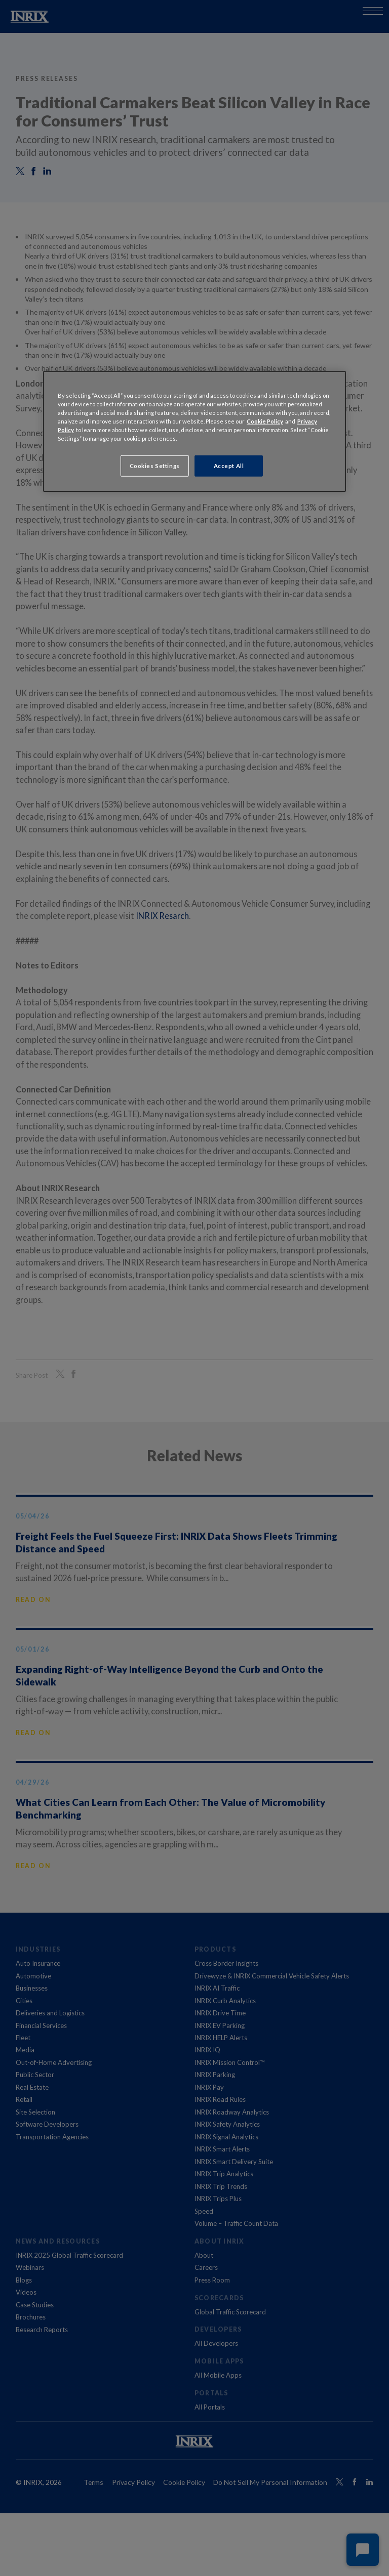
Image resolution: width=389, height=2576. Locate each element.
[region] (194, 431)
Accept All (229, 465)
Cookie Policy (265, 421)
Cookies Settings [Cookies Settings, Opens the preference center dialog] (155, 465)
